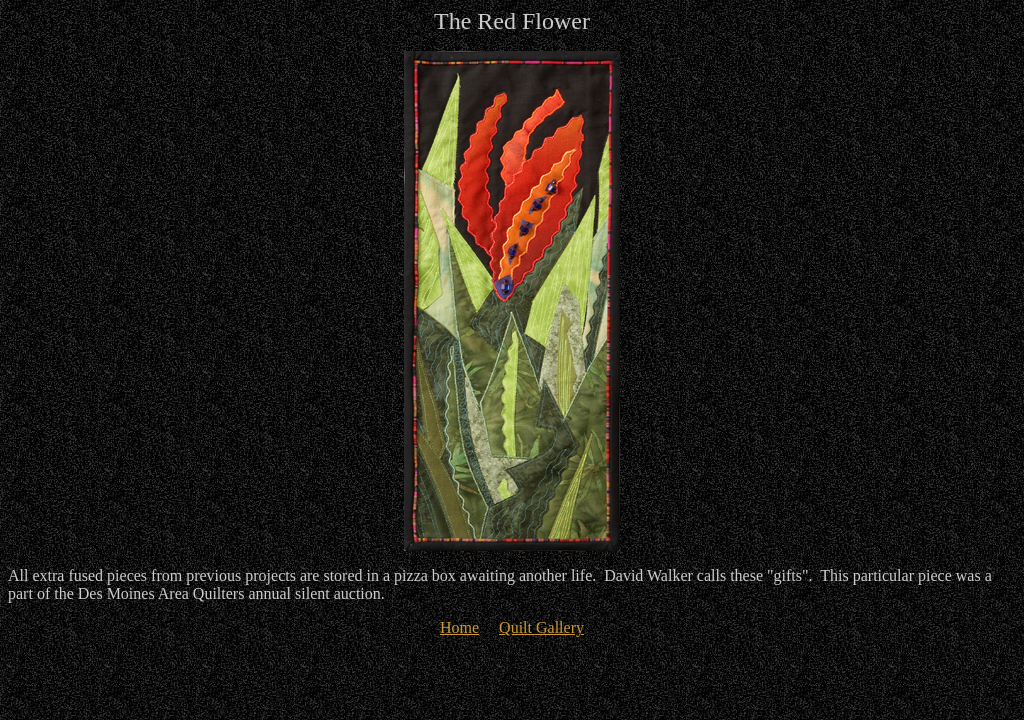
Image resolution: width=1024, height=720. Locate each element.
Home (459, 627)
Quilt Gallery (541, 627)
